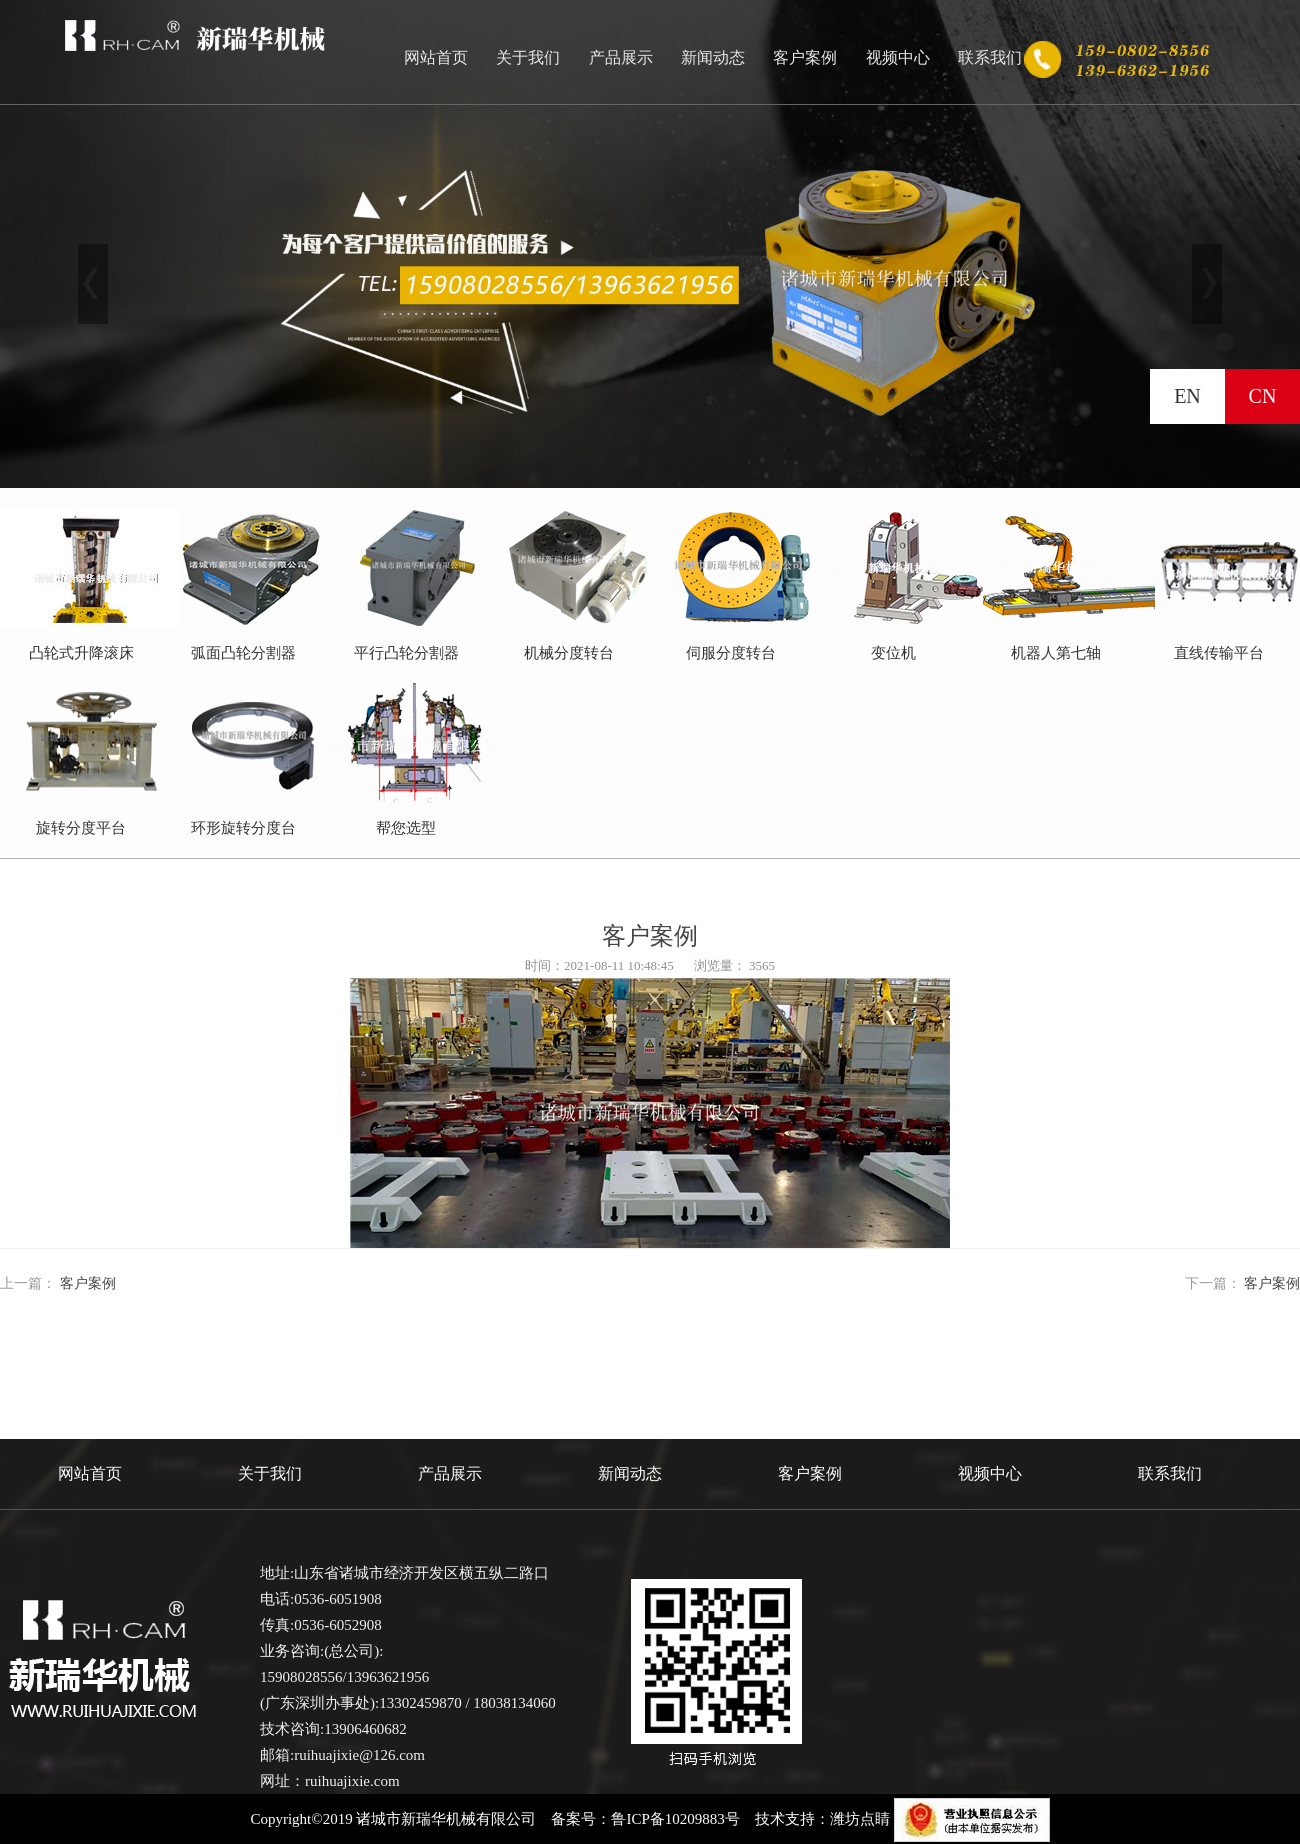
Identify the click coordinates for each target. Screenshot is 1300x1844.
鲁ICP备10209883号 (675, 1819)
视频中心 (898, 57)
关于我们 (528, 57)
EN (1187, 396)
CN (1263, 396)
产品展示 (621, 57)
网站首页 (436, 57)
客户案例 (805, 57)
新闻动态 (713, 57)
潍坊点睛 (860, 1819)
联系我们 (990, 57)
